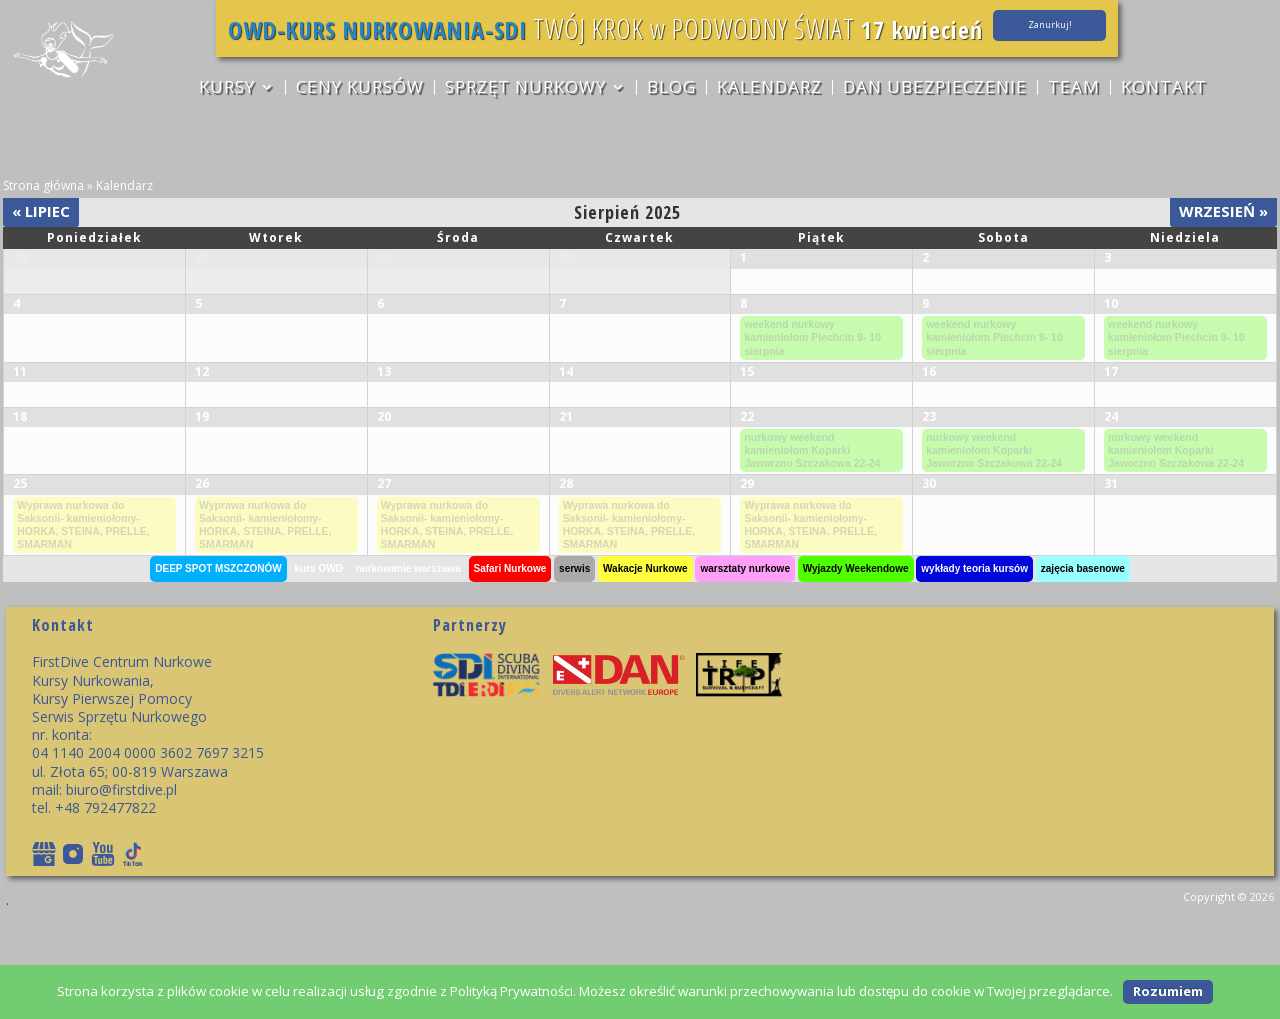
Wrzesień (1223, 211)
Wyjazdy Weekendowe (856, 671)
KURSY (224, 90)
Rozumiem (1168, 991)
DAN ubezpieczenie (937, 90)
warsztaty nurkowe (744, 671)
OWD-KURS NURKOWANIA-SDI (341, 28)
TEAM (1077, 90)
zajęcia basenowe (1083, 671)
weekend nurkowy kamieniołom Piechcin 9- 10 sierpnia (816, 373)
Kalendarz (770, 90)
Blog (671, 90)
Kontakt (1168, 90)
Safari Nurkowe (510, 671)
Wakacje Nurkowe (645, 671)
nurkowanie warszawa (408, 671)
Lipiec (41, 211)
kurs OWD (319, 671)
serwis (574, 671)
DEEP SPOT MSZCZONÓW (218, 671)
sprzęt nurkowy (524, 90)
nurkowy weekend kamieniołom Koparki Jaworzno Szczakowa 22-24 (815, 533)
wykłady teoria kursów (974, 671)
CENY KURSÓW (358, 90)
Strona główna (43, 185)
